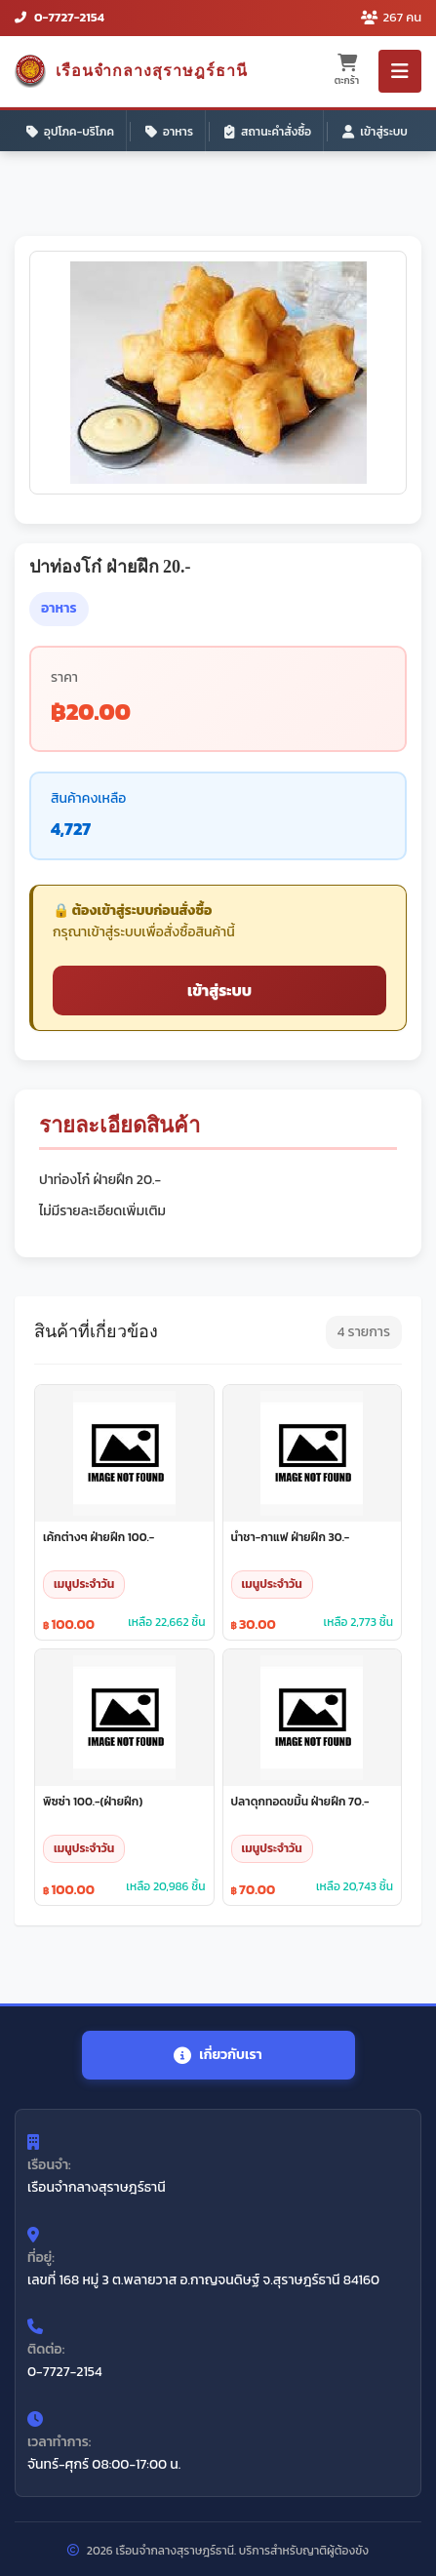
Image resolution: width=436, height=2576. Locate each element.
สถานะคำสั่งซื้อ (267, 131)
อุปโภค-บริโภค (70, 131)
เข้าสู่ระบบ (375, 131)
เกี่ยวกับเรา (218, 2054)
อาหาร (169, 131)
